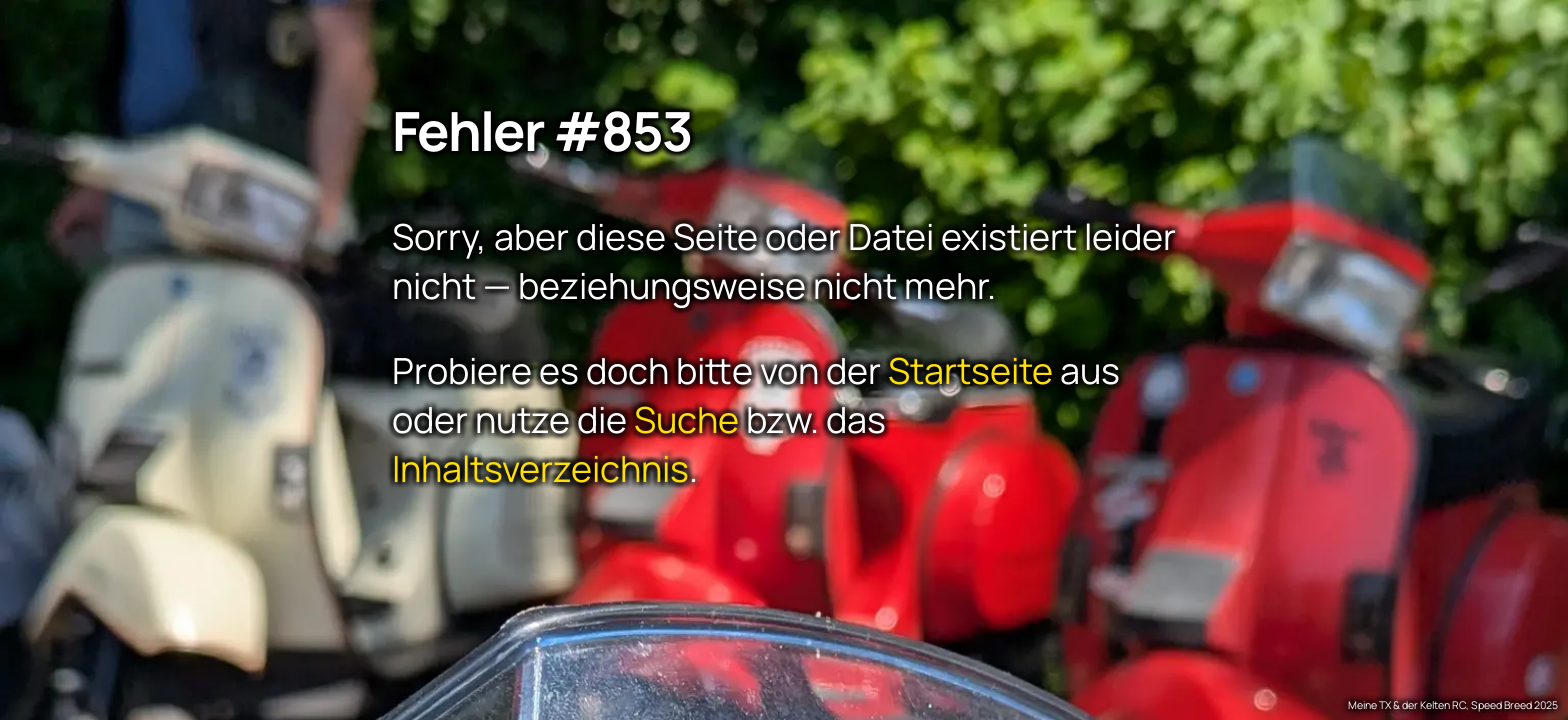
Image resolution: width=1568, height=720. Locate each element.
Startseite (970, 369)
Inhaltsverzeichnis (540, 467)
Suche (686, 418)
